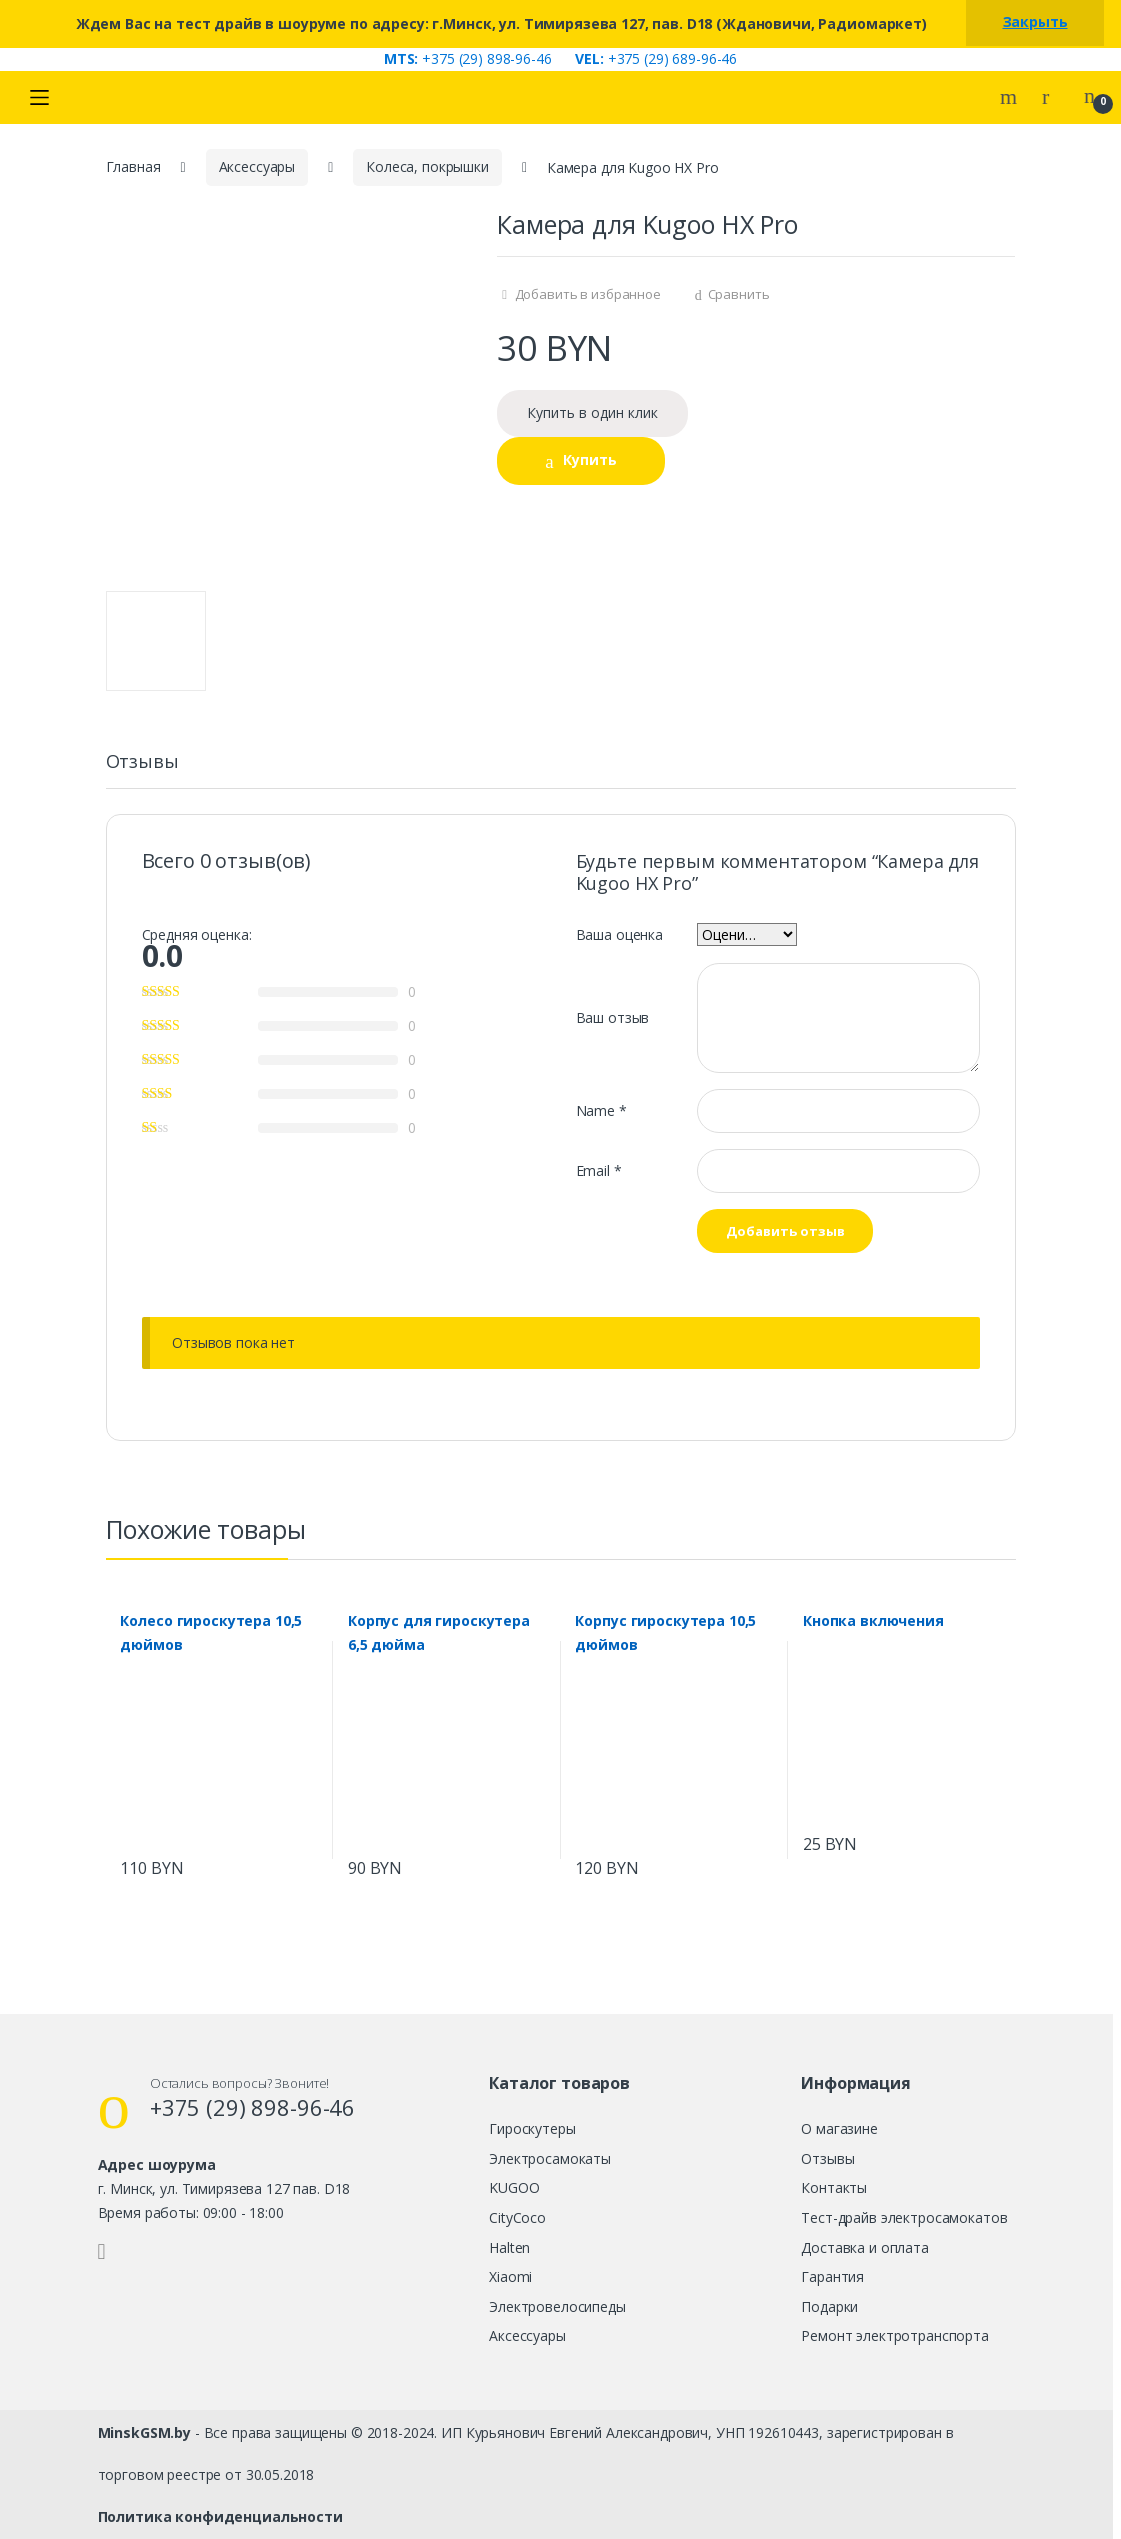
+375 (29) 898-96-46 (468, 58)
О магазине (839, 2128)
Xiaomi (510, 2276)
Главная (133, 166)
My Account (1053, 97)
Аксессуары (257, 166)
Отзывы (142, 762)
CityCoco (517, 2217)
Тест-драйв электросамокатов (904, 2217)
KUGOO (514, 2187)
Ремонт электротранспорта (895, 2335)
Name (601, 1110)
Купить (590, 459)
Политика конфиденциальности (220, 2516)
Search (1011, 97)
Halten (509, 2247)
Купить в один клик (592, 412)
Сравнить (739, 294)
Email (599, 1170)
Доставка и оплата (865, 2247)
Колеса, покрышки (427, 166)
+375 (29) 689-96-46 (656, 58)
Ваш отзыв (613, 1017)
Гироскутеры (532, 2128)
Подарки (829, 2306)
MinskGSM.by (144, 2432)
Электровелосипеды (557, 2306)
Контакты (834, 2187)
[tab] (142, 770)
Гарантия (832, 2276)
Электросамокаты (550, 2158)
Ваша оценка (619, 934)
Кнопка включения (873, 1620)
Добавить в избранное (586, 294)
